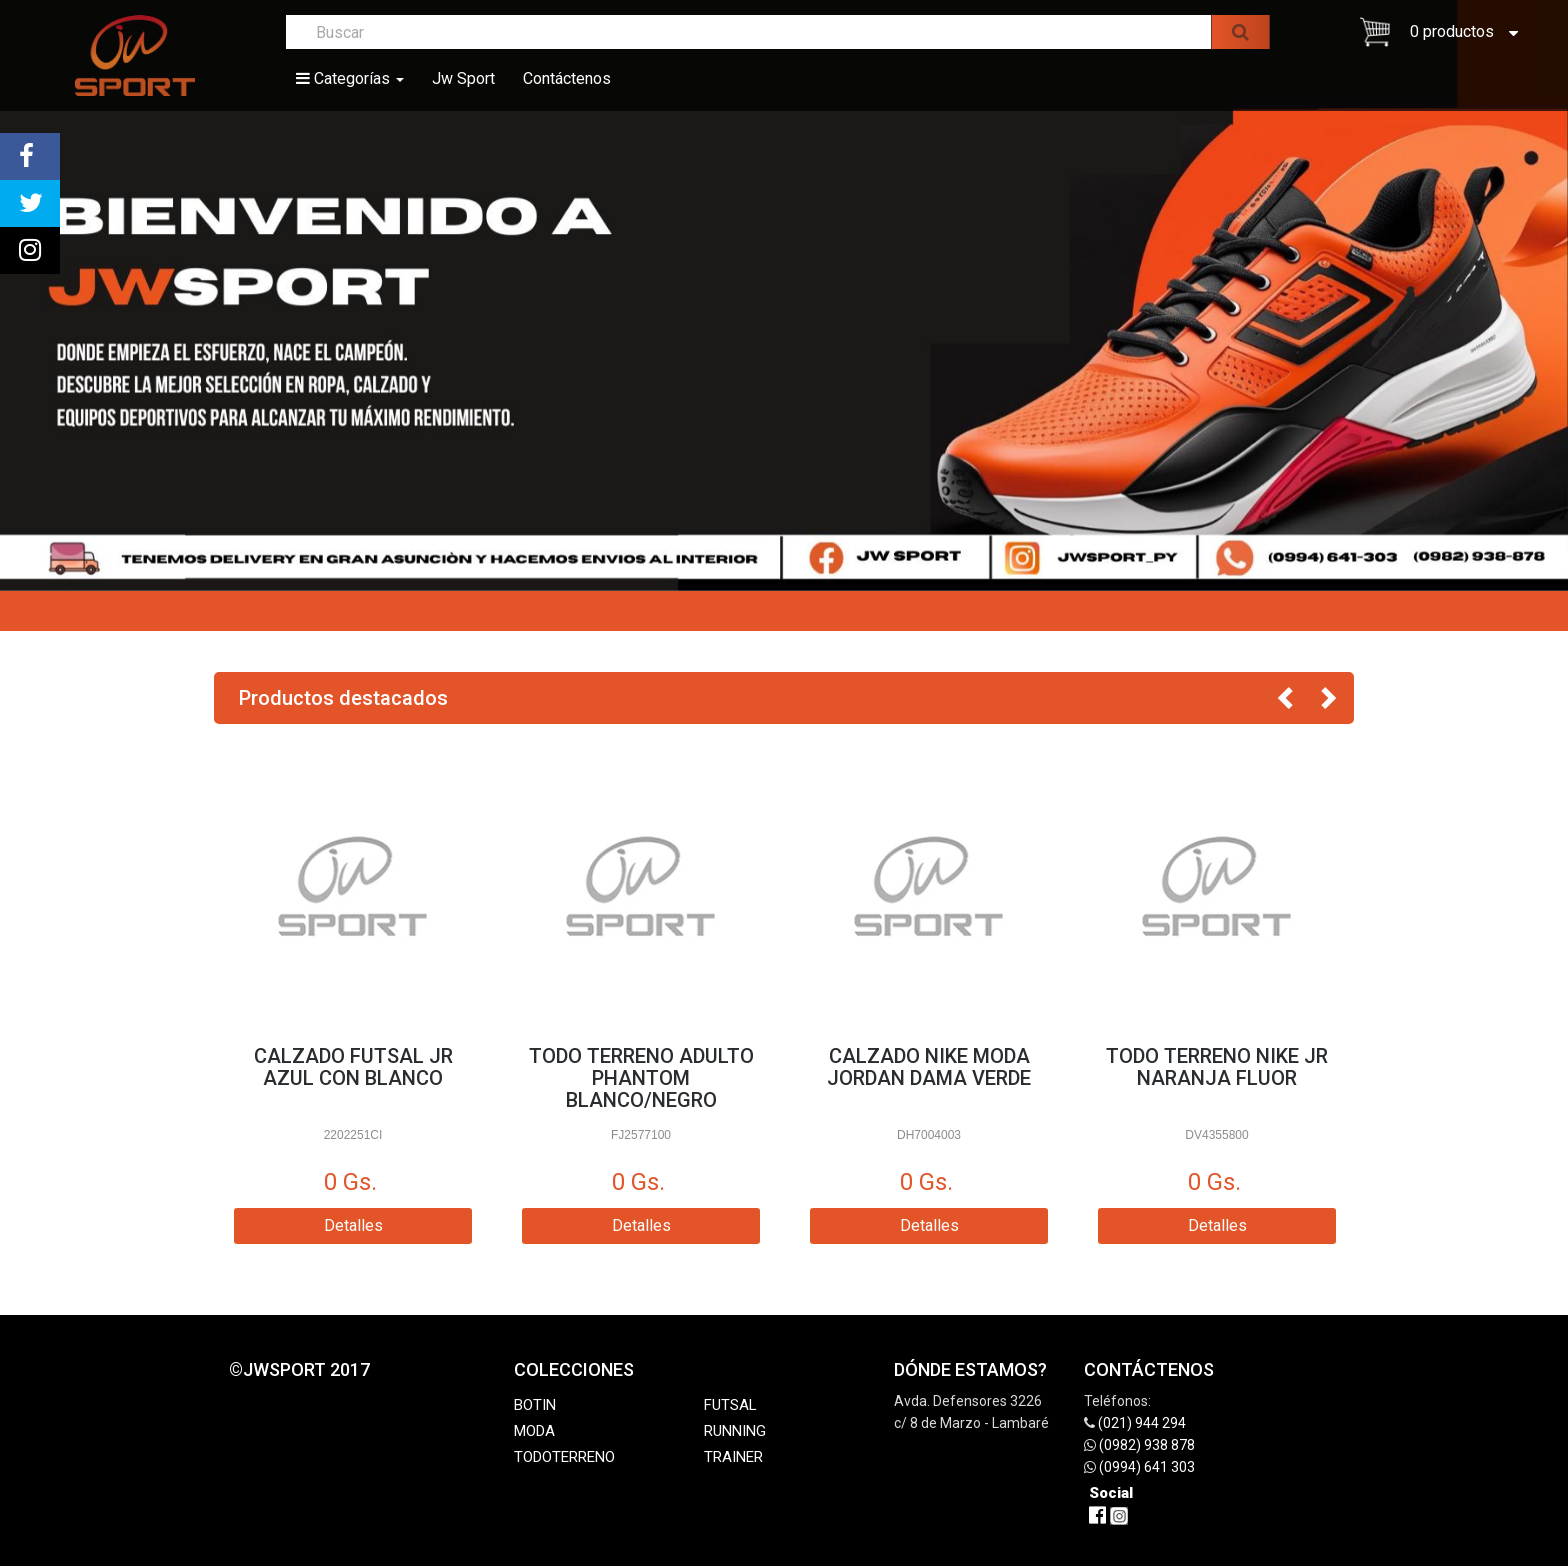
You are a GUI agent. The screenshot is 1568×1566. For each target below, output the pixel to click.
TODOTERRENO (564, 1457)
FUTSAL (730, 1405)
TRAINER (733, 1457)
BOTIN (535, 1405)
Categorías (350, 78)
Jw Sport (463, 78)
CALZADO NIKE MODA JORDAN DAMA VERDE (929, 1067)
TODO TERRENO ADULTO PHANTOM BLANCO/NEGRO (641, 1078)
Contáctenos (567, 78)
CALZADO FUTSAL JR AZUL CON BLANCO (353, 1067)
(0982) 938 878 (1147, 1445)
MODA (534, 1431)
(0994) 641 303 (1147, 1467)
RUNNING (735, 1431)
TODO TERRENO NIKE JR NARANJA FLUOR (1217, 1067)
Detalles (353, 1225)
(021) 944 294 (1142, 1423)
